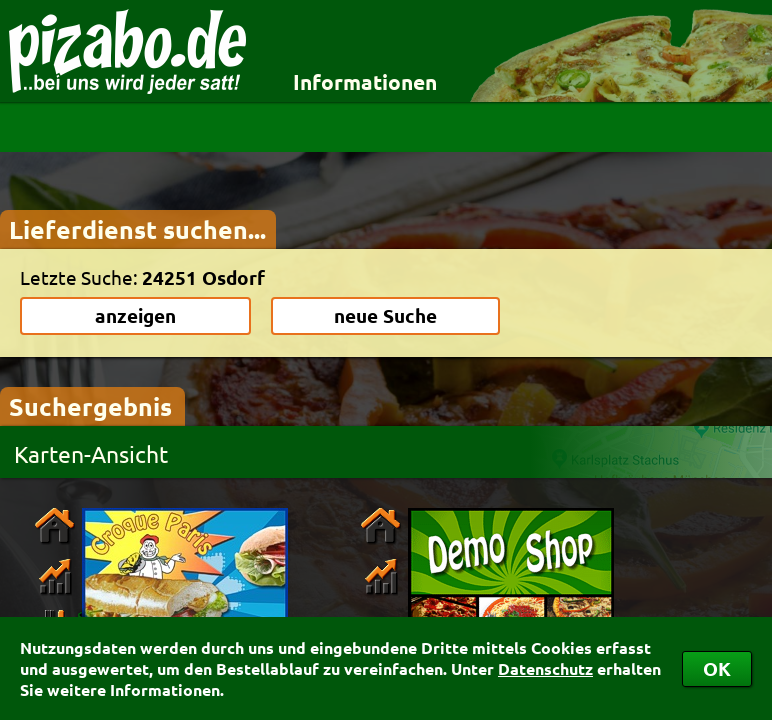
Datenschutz (545, 668)
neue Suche (385, 315)
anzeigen (135, 315)
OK (717, 668)
